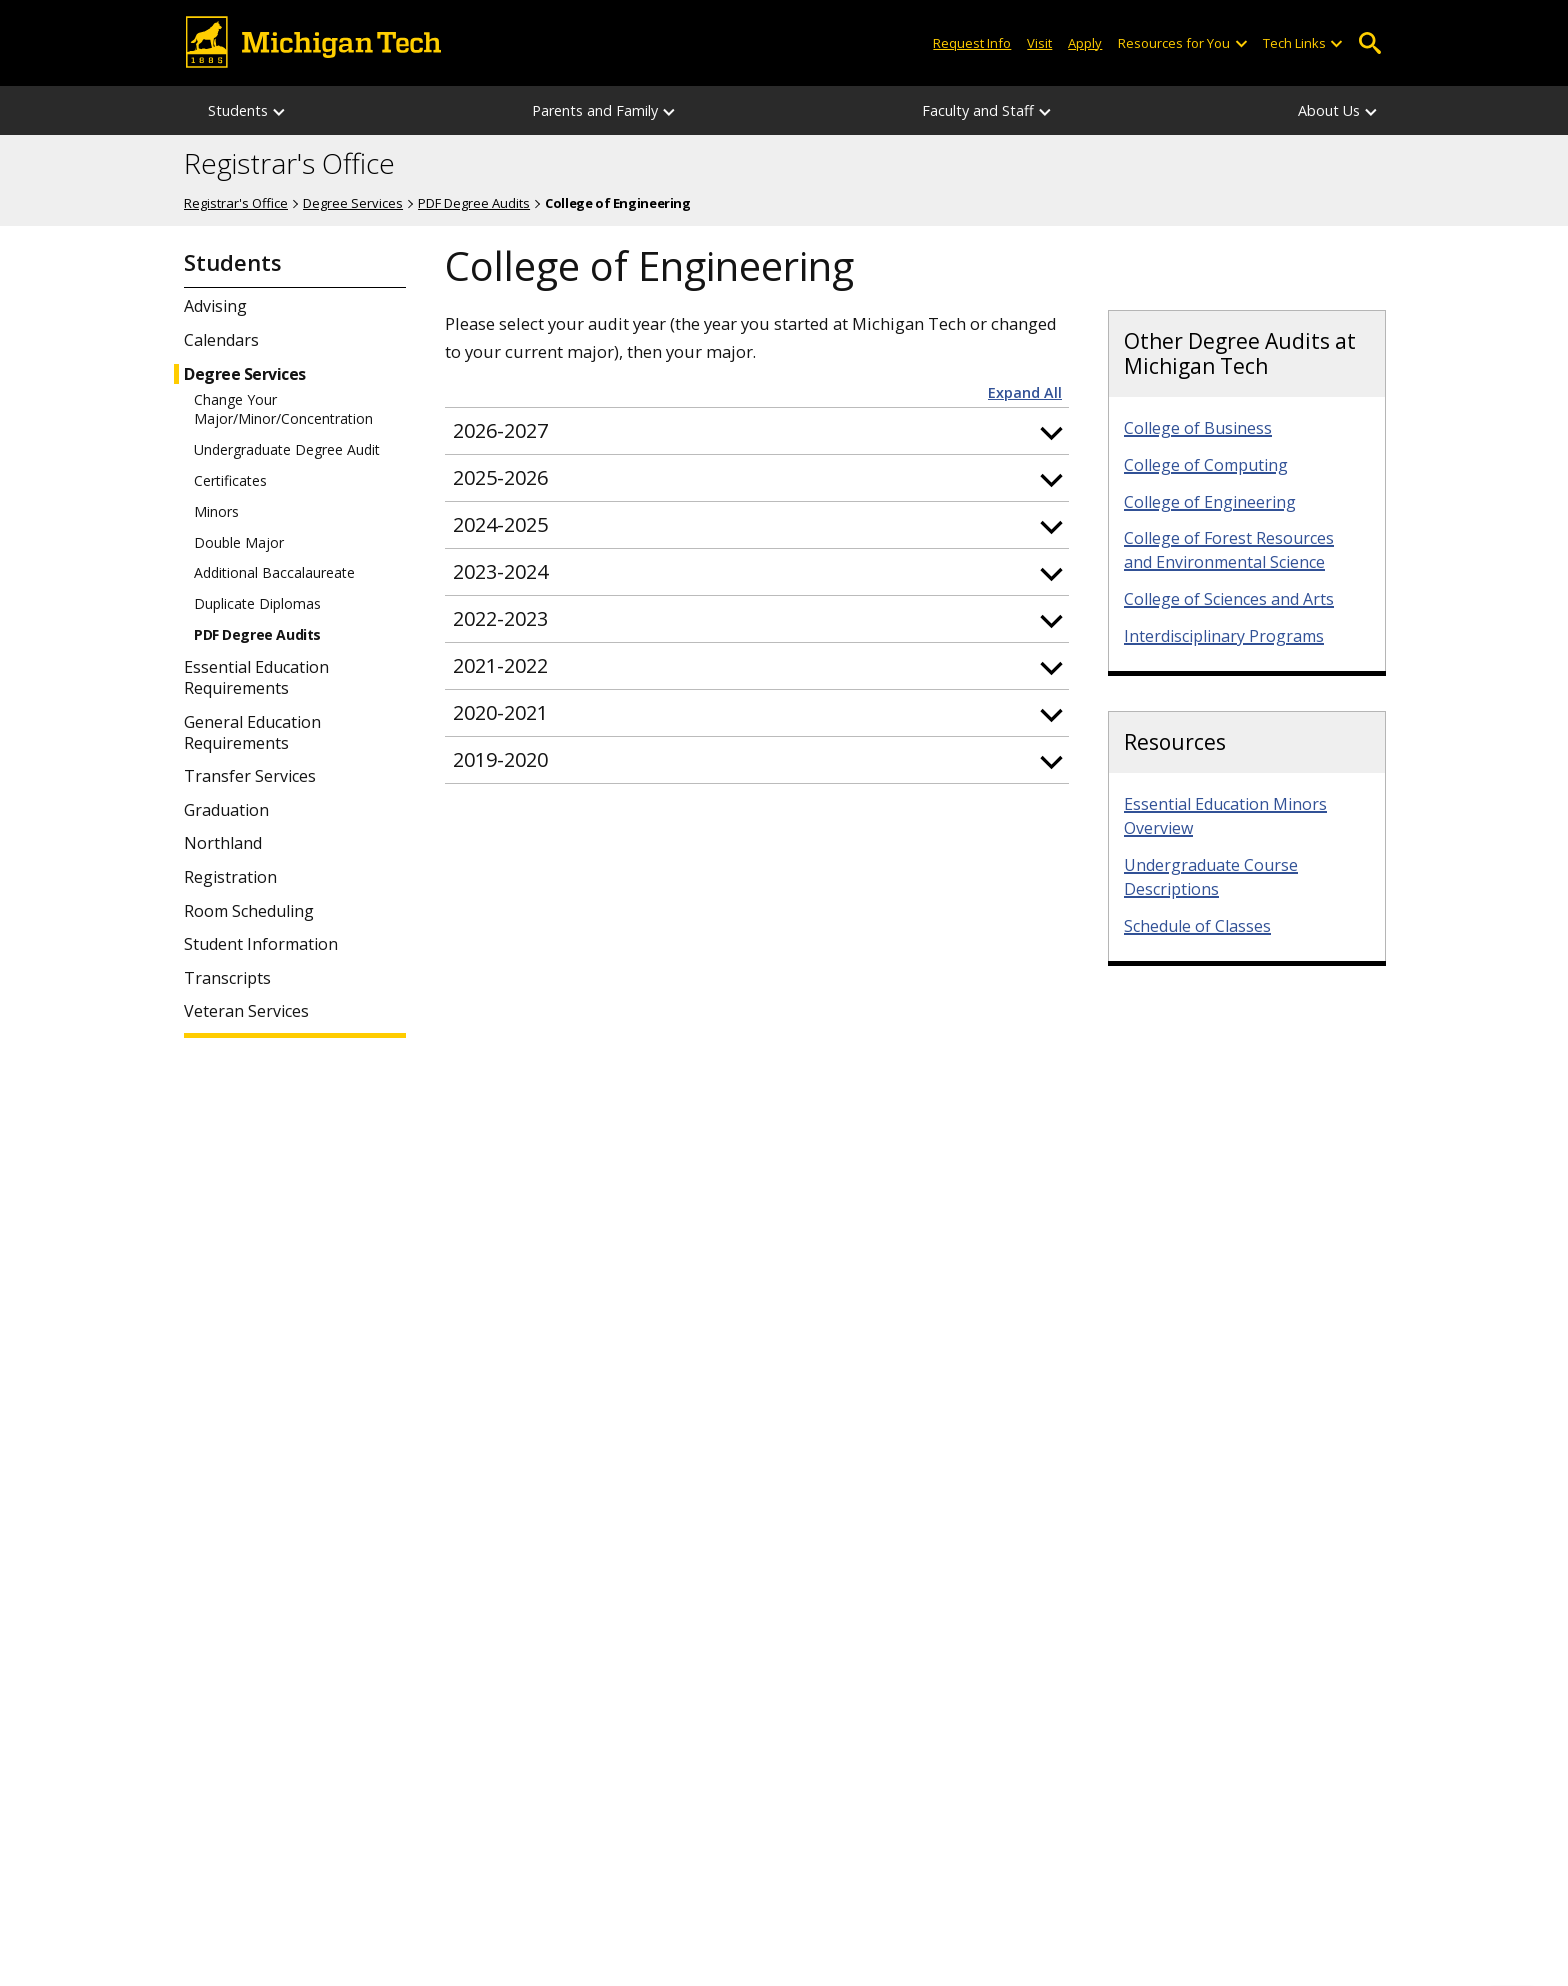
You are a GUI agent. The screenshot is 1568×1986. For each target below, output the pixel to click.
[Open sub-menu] (1240, 43)
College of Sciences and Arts (1229, 599)
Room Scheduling (249, 911)
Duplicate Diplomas (257, 604)
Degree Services (353, 203)
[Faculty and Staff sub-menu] (1046, 110)
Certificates (230, 481)
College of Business (1198, 428)
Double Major (239, 543)
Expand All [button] (1025, 393)
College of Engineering (1210, 502)
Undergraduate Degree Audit (287, 450)
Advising (215, 306)
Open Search (1369, 43)
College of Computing (1206, 465)
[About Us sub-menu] (1372, 110)
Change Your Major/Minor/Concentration (283, 409)
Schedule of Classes (1197, 926)
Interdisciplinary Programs (1224, 636)
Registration (230, 877)
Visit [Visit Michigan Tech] (1039, 43)
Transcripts (227, 978)
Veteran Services (246, 1011)
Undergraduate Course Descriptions (1211, 877)
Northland (223, 843)
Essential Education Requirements (256, 678)
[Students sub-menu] (280, 110)
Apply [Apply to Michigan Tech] (1085, 43)
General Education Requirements (252, 733)
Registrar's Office (289, 164)
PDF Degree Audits (474, 203)
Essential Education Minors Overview (1225, 816)
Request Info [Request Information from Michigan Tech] (972, 43)
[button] (757, 431)
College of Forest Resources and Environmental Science (1229, 550)
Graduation (226, 810)
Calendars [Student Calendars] (221, 340)
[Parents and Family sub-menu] (670, 110)
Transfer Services (250, 776)
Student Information (261, 944)
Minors (216, 512)
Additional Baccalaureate (274, 573)
